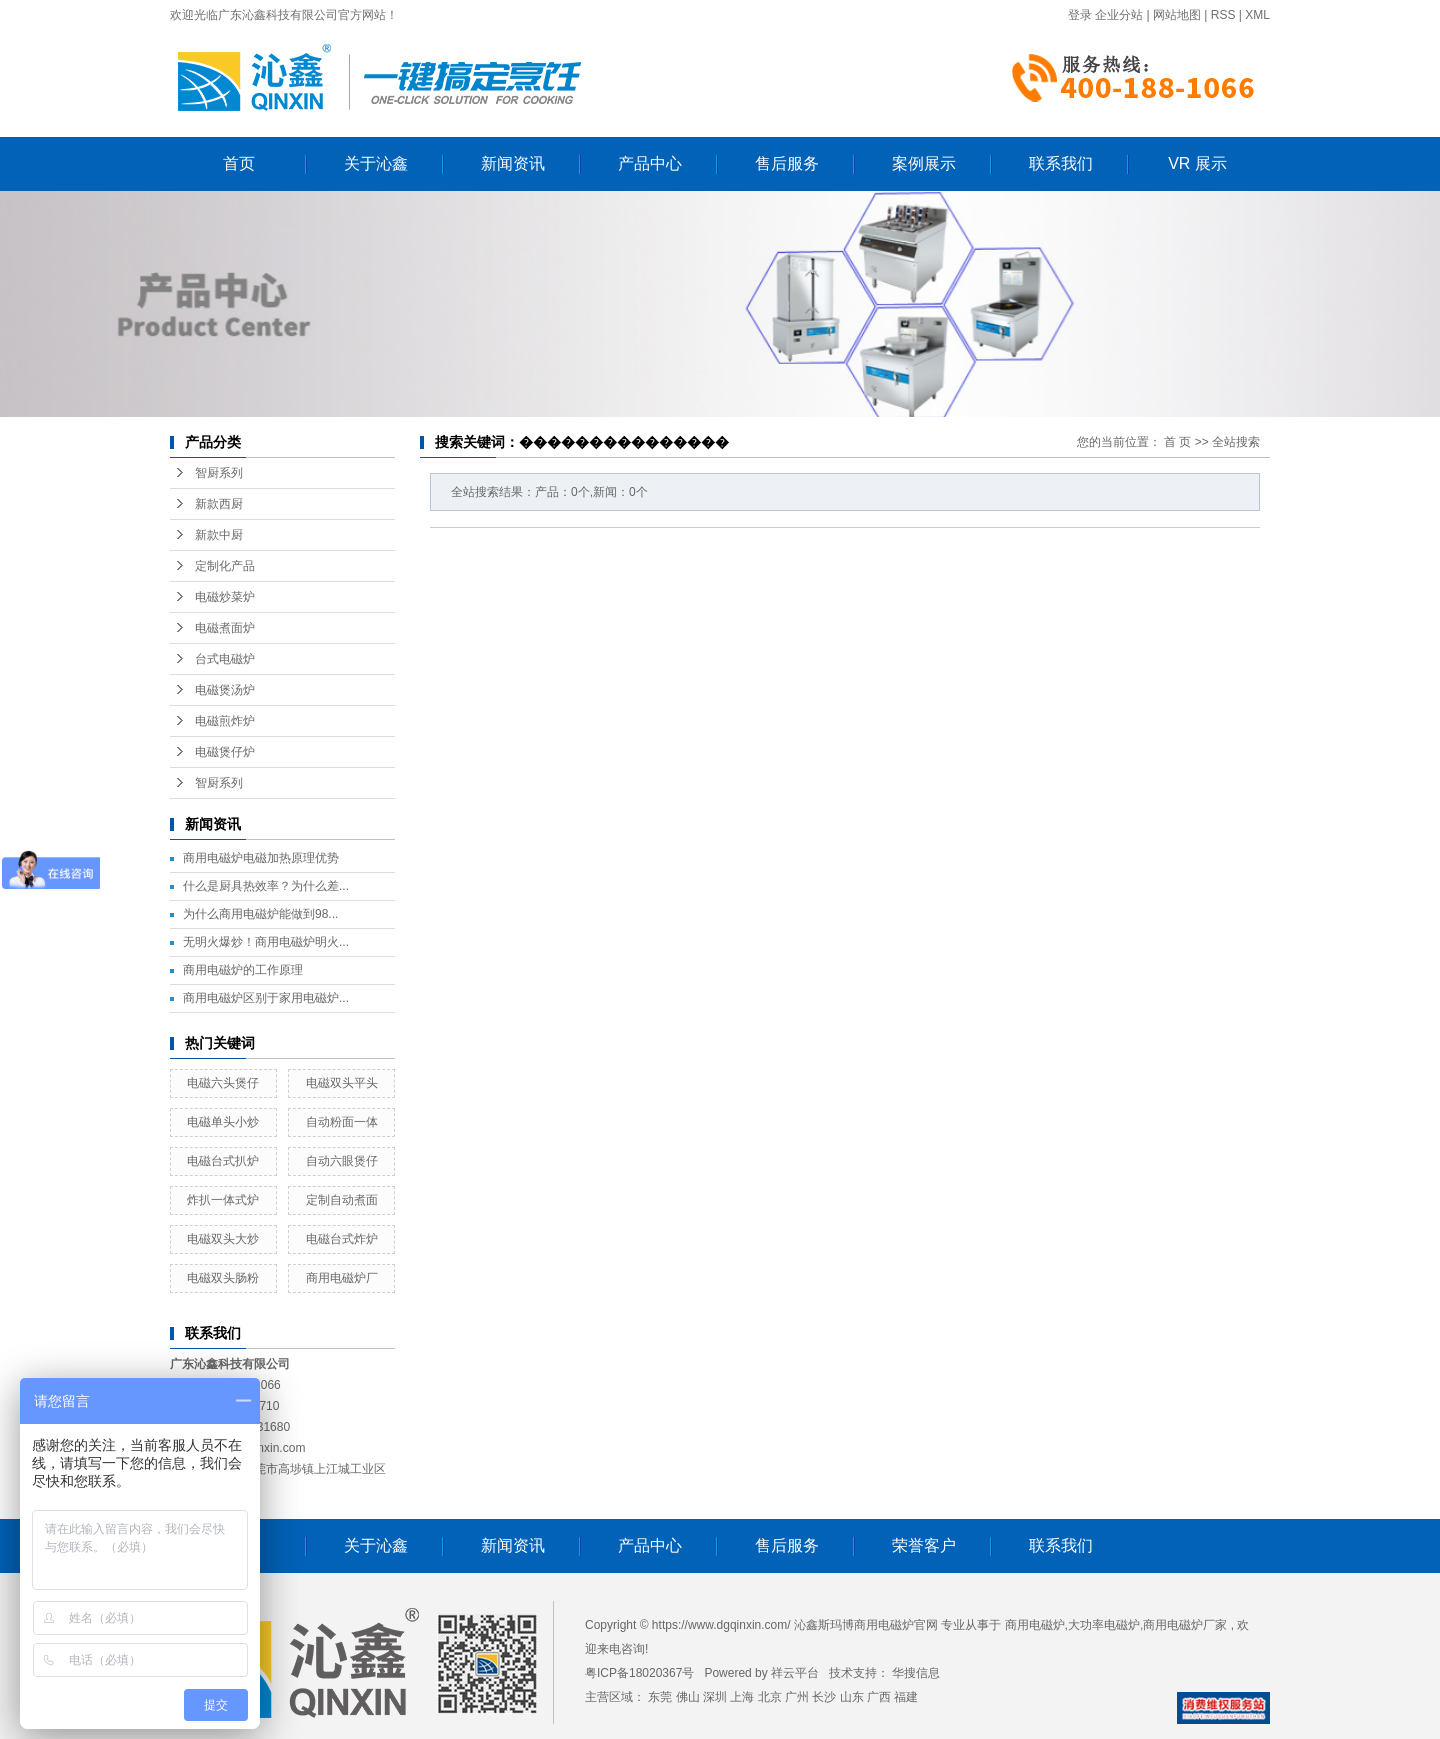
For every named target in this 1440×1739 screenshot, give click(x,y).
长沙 (824, 1697)
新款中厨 (219, 535)
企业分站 (1119, 15)
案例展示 (924, 163)
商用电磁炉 (1035, 1625)
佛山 (688, 1697)
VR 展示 (1197, 163)
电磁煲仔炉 (225, 752)
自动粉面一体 (342, 1122)
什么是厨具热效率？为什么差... (266, 886)
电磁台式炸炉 (342, 1239)
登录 (1080, 15)
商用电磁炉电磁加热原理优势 (261, 858)
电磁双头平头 (342, 1083)
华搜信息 (916, 1673)
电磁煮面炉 (225, 628)
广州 (797, 1697)
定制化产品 (225, 566)
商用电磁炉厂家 (1185, 1625)
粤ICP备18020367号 (639, 1673)
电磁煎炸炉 (225, 721)
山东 (852, 1697)
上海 (742, 1697)
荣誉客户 (924, 1545)
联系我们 (1061, 163)
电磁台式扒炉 (223, 1161)
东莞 (660, 1697)
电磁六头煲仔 (223, 1083)
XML (1257, 15)
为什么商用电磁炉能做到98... (260, 914)
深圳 (715, 1697)
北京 (770, 1697)
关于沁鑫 (376, 163)
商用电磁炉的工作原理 (243, 970)
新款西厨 (219, 504)
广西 (879, 1697)
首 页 (1177, 442)
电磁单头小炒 (223, 1122)
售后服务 (787, 163)
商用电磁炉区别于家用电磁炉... (266, 998)
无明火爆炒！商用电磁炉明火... (266, 942)
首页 (239, 163)
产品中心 (650, 163)
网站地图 (1177, 15)
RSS (1223, 15)
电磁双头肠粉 (223, 1278)
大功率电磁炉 (1104, 1625)
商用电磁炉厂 (342, 1278)
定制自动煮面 (342, 1200)
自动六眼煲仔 (342, 1161)
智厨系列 (219, 473)
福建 (906, 1697)
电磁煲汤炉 (225, 690)
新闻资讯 (513, 163)
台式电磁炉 (225, 659)
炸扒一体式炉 (223, 1200)
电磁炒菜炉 (225, 597)
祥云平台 (795, 1673)
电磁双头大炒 (223, 1239)
